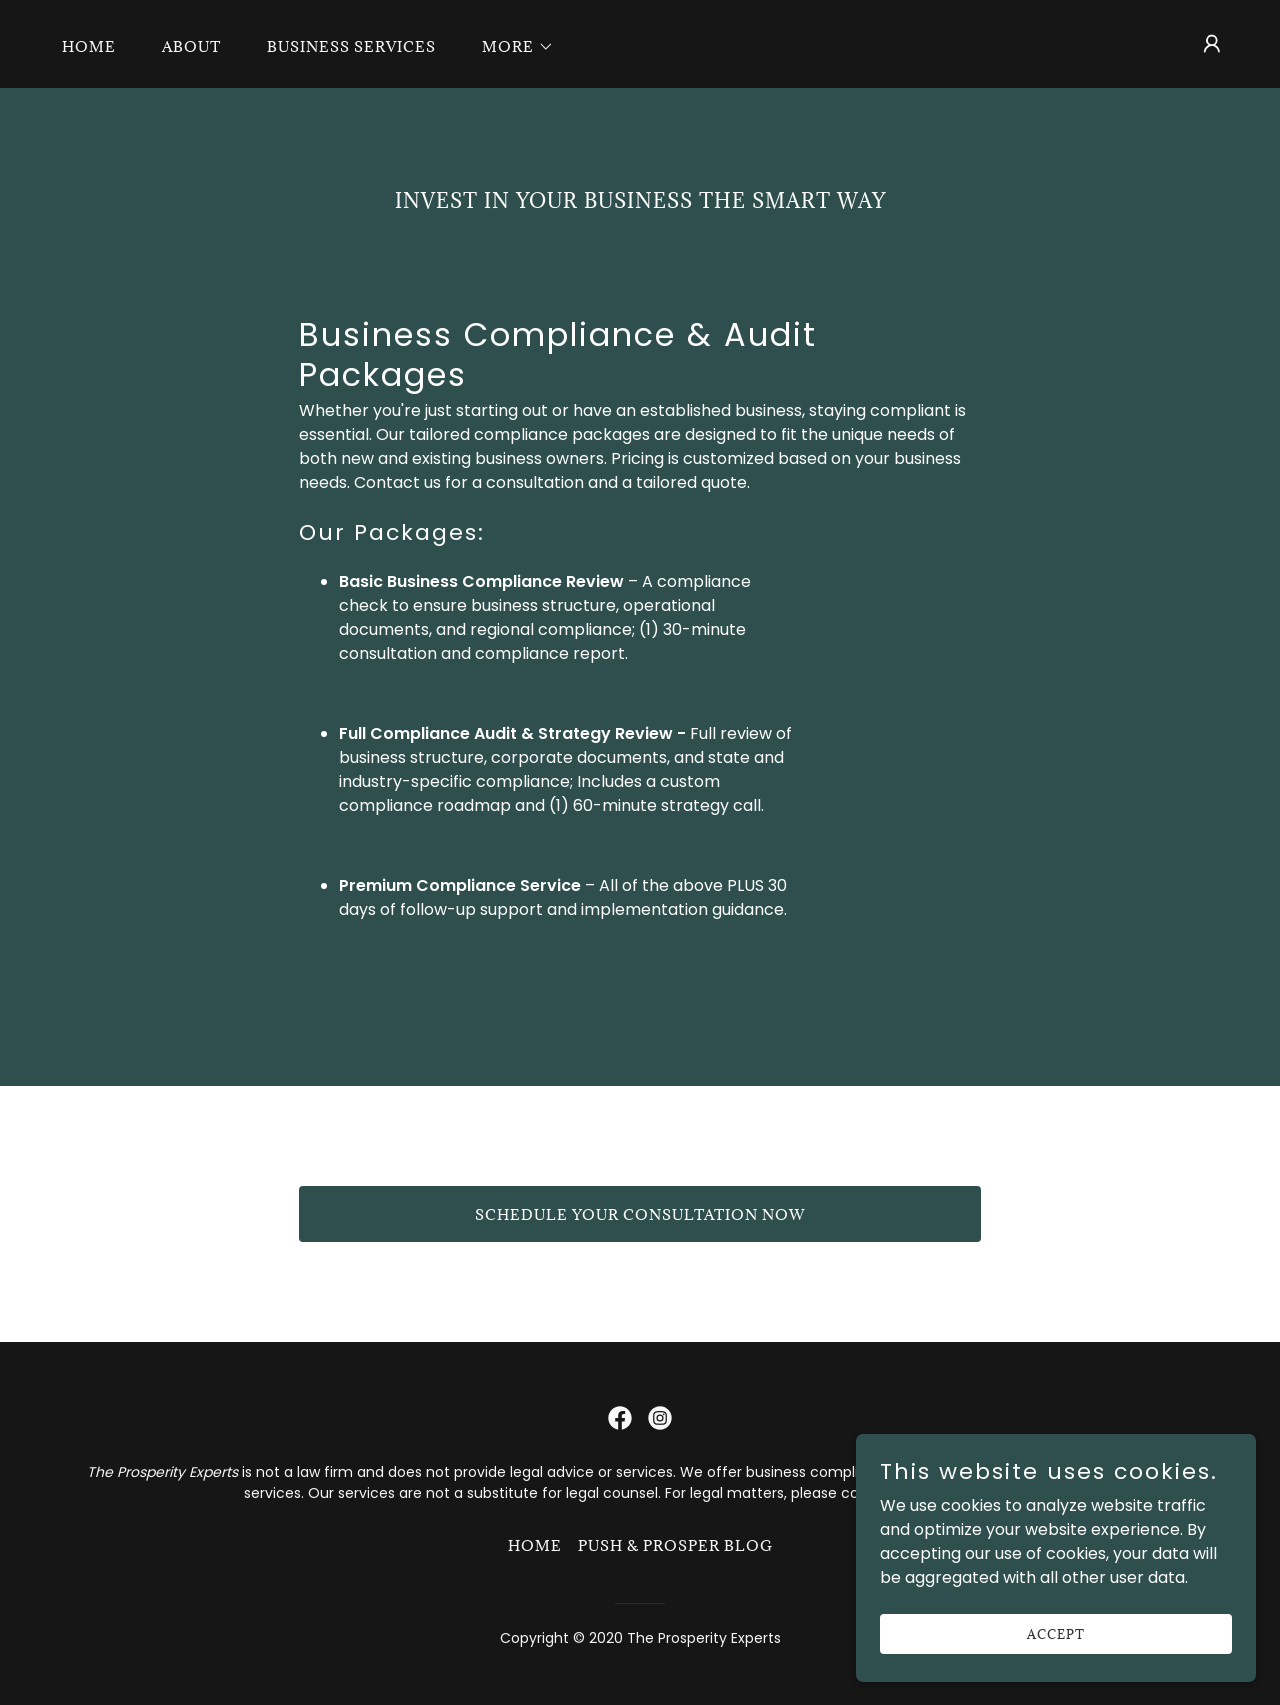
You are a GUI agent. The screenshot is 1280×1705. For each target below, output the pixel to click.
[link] (620, 1418)
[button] (511, 47)
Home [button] (535, 1545)
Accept (1056, 1633)
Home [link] (89, 46)
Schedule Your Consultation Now (640, 1214)
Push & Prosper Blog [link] (675, 1545)
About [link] (191, 46)
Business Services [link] (351, 46)
